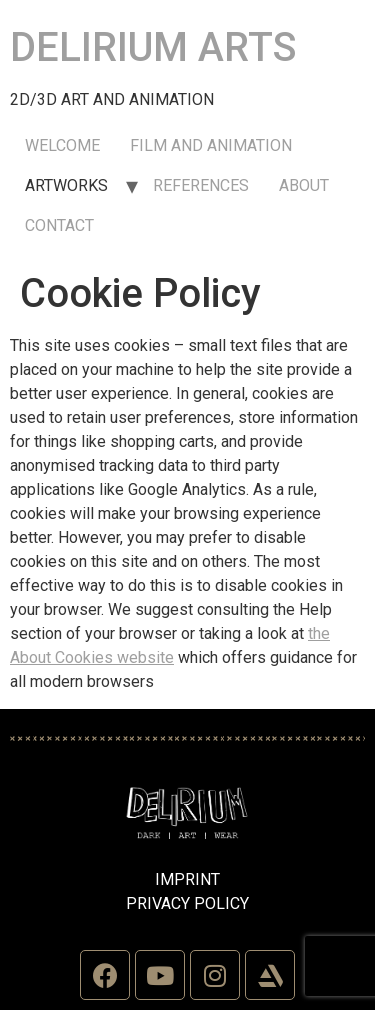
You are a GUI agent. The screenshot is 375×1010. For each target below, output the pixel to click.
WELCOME (62, 145)
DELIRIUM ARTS (153, 47)
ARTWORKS (66, 185)
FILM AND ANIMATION (211, 145)
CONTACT (59, 225)
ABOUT (304, 185)
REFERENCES (201, 185)
